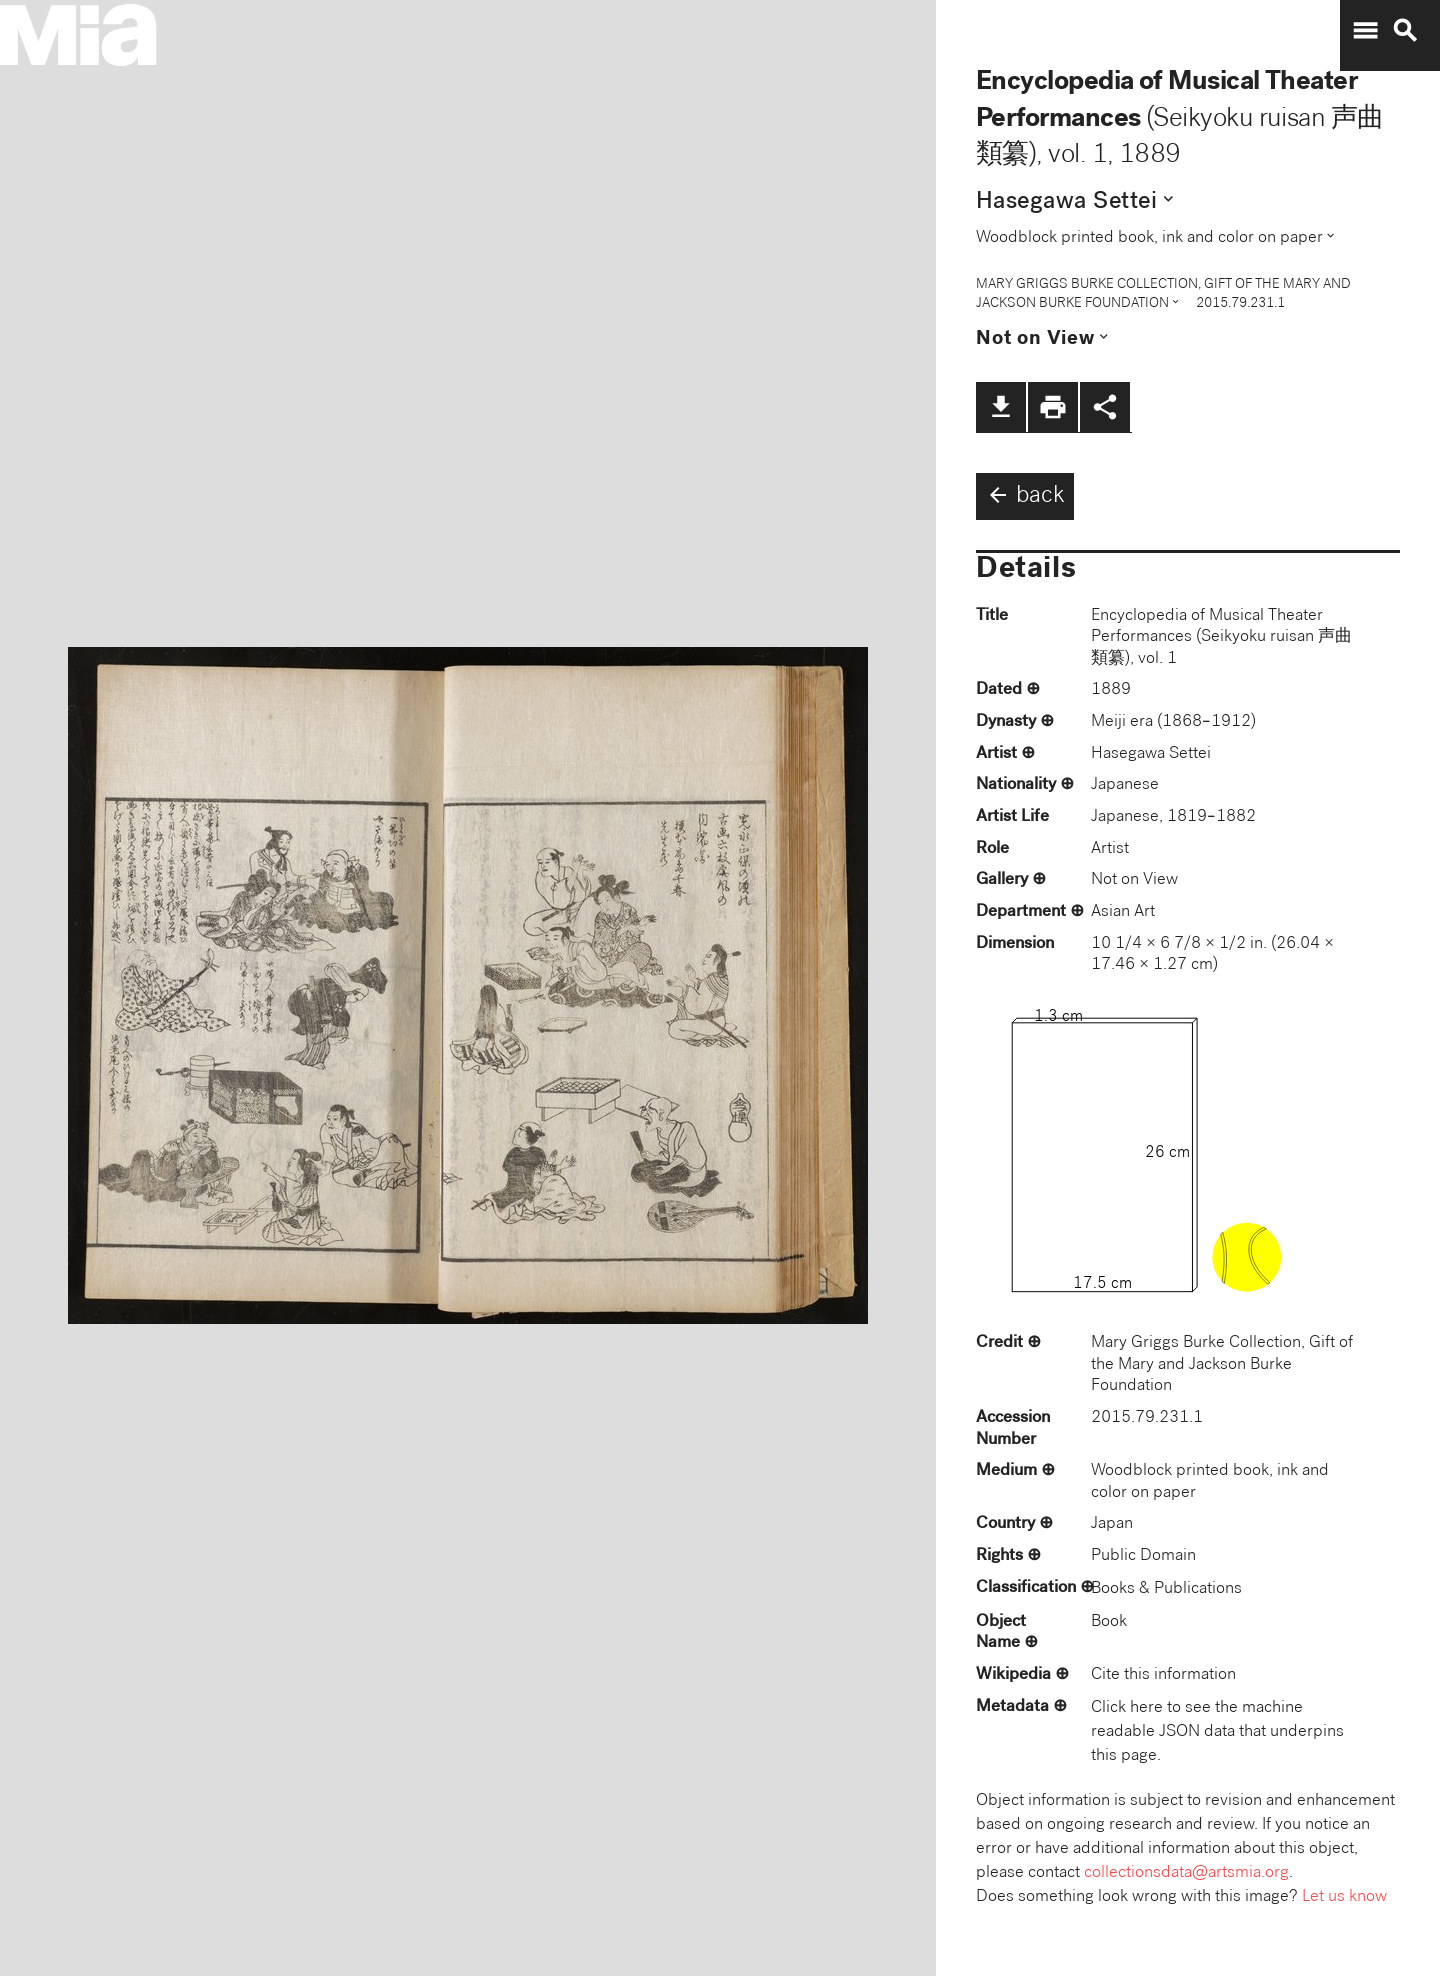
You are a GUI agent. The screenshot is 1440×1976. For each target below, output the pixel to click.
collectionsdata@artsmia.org (1186, 1873)
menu (1365, 31)
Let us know (1344, 1897)
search (1405, 31)
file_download (1001, 407)
